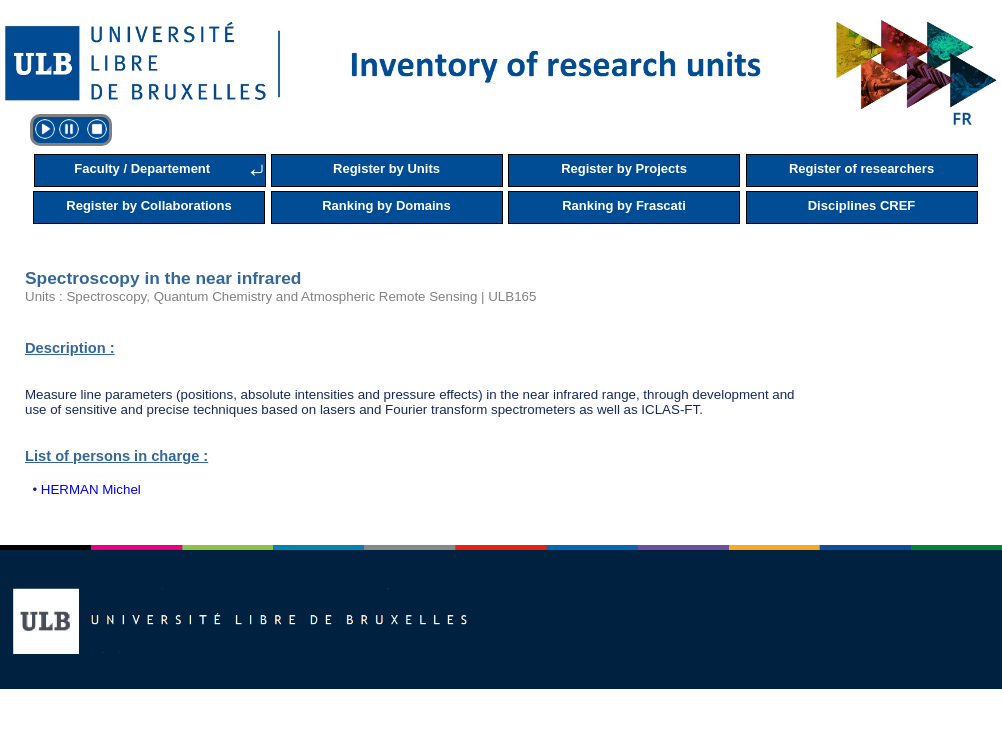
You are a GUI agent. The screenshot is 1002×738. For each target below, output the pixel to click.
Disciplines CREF (862, 205)
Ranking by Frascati (624, 205)
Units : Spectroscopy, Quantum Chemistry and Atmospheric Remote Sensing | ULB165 (280, 296)
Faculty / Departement (142, 168)
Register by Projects (624, 168)
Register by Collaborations (148, 205)
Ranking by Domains (386, 205)
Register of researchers (861, 168)
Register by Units (386, 168)
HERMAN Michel (91, 489)
